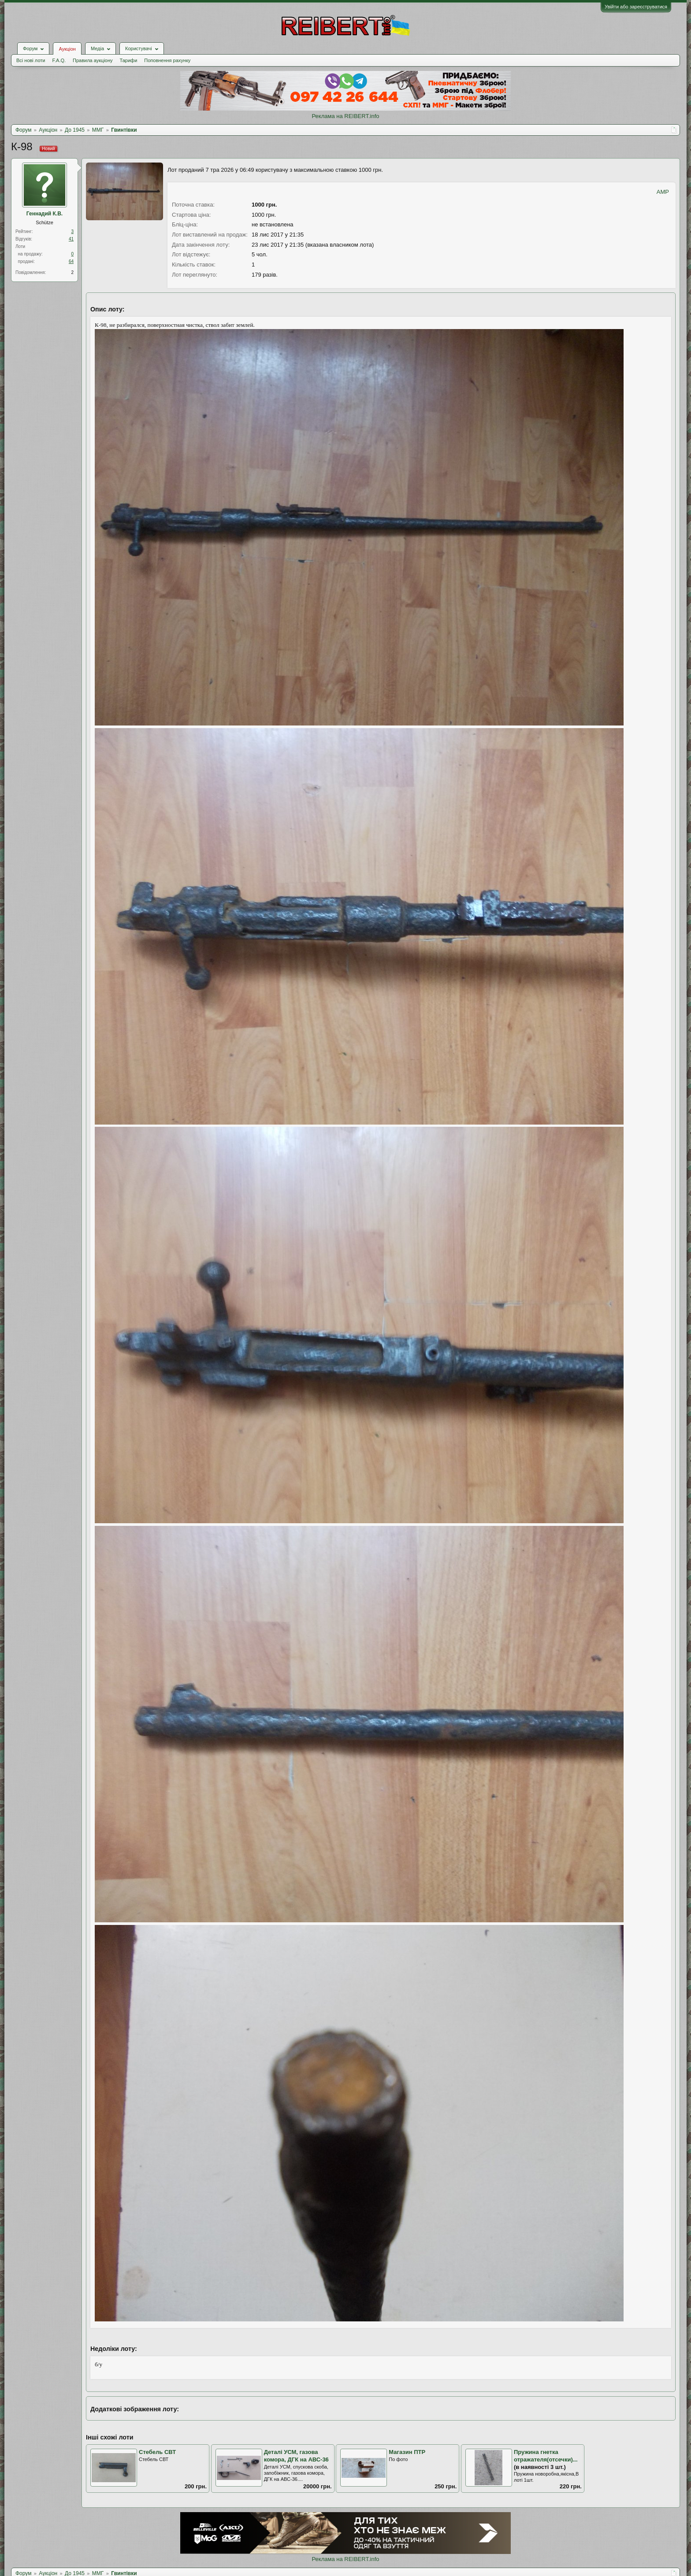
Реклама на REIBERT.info (345, 116)
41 (71, 239)
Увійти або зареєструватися (636, 6)
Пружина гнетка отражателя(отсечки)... (546, 2456)
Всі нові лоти (30, 60)
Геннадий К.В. (44, 214)
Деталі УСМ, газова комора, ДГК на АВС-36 (296, 2456)
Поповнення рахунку (167, 60)
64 (71, 261)
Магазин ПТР (407, 2452)
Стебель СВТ (157, 2452)
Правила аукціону (92, 60)
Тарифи (128, 60)
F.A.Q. (59, 60)
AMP (663, 192)
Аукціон (67, 49)
